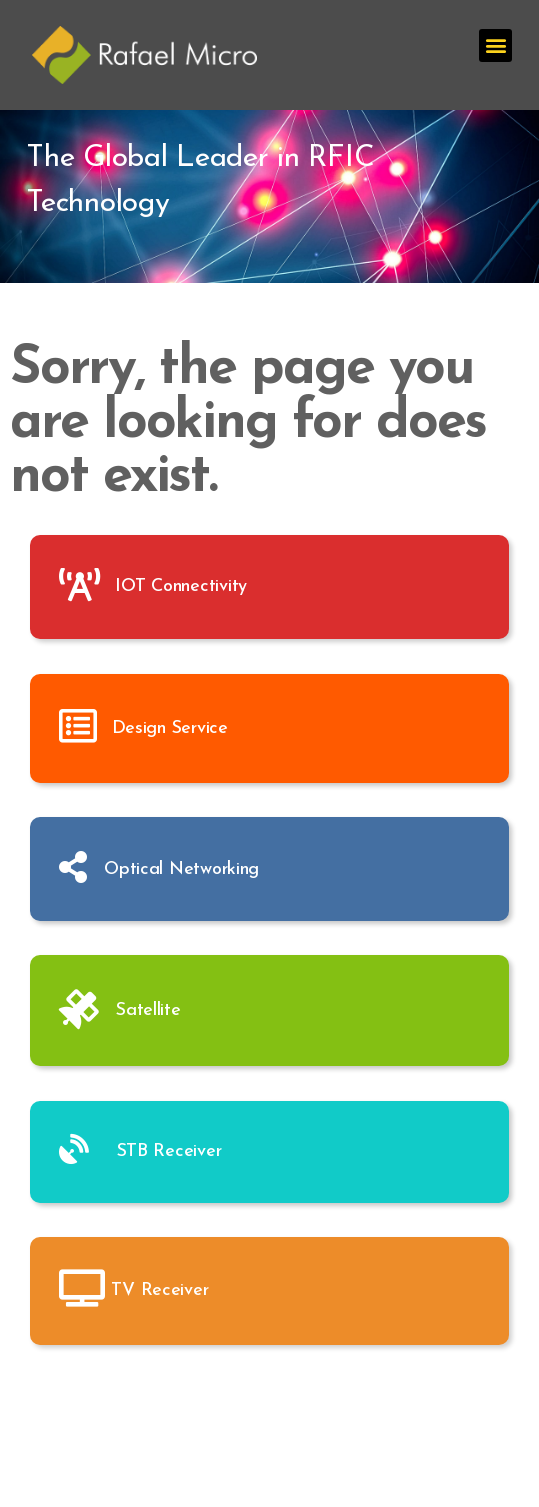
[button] (495, 45)
